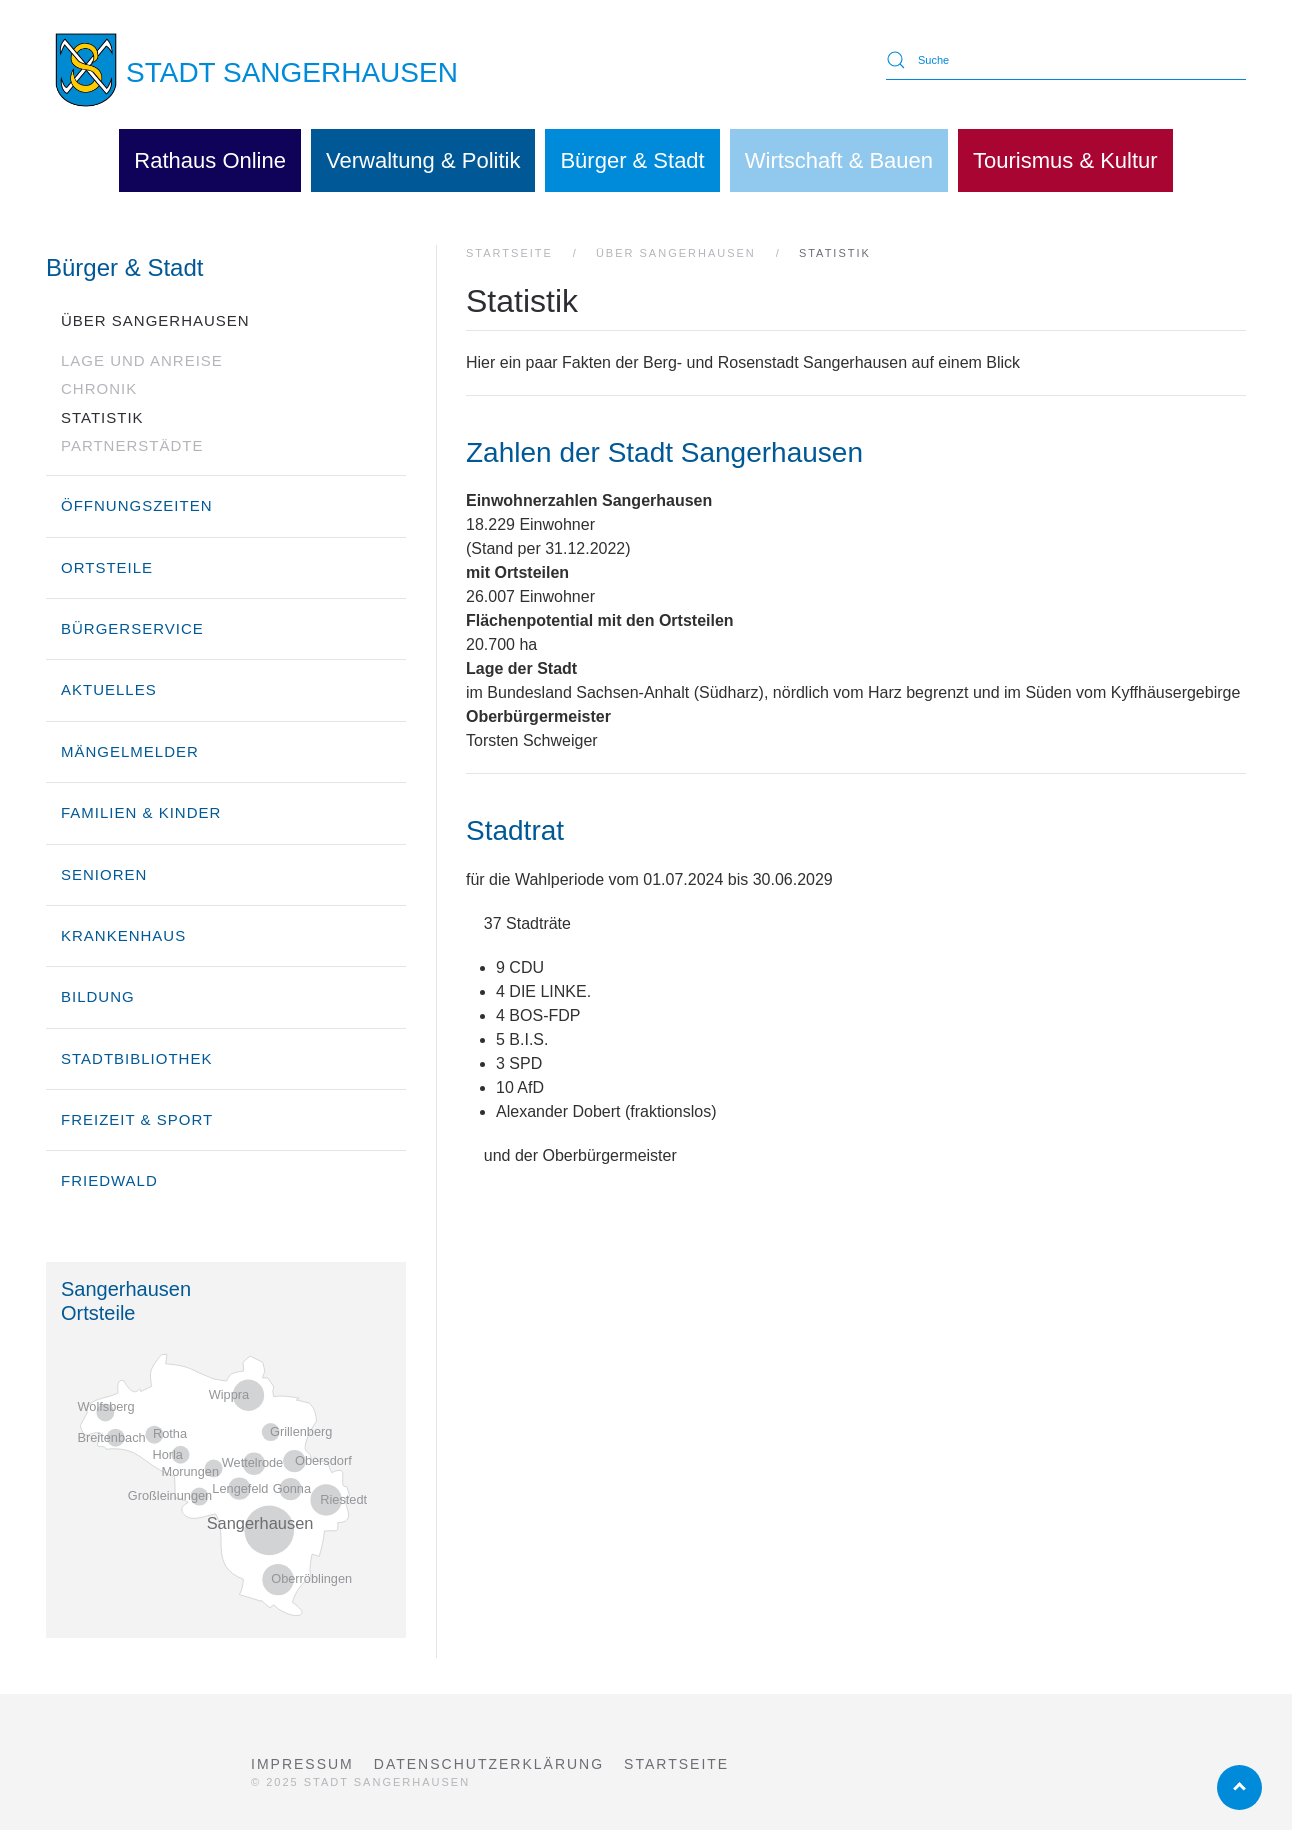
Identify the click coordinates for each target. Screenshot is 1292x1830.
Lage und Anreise (142, 360)
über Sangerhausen (155, 320)
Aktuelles (109, 689)
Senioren (104, 874)
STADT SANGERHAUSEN (292, 72)
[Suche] (1066, 60)
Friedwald (109, 1180)
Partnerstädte (132, 445)
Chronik (99, 388)
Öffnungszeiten (137, 505)
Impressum (302, 1764)
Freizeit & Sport (137, 1119)
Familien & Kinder (141, 812)
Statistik (102, 417)
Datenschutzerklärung (489, 1764)
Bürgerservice (132, 628)
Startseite (676, 1764)
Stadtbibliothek (136, 1058)
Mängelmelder (130, 751)
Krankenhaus (123, 935)
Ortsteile (107, 567)
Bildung (98, 996)
